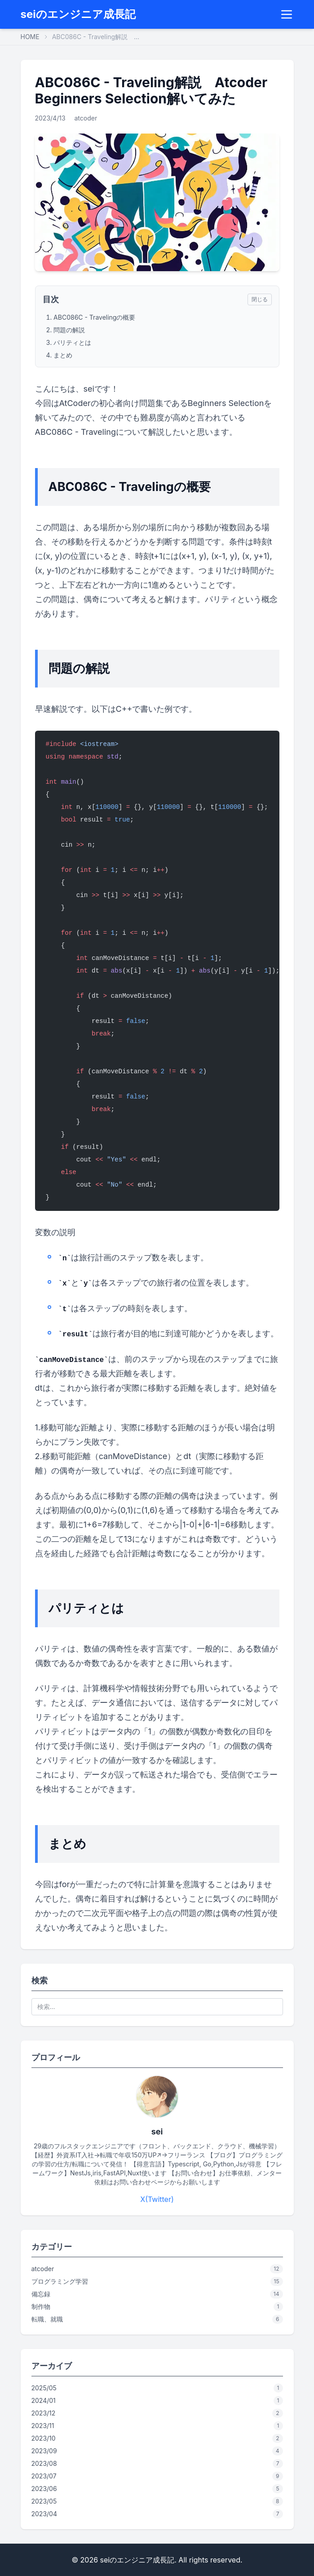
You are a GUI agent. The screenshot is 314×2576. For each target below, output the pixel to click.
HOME (30, 36)
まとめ (62, 355)
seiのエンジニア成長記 (78, 14)
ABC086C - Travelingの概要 (94, 317)
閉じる (260, 299)
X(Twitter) (157, 2199)
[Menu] (286, 14)
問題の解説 (69, 330)
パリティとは (72, 342)
